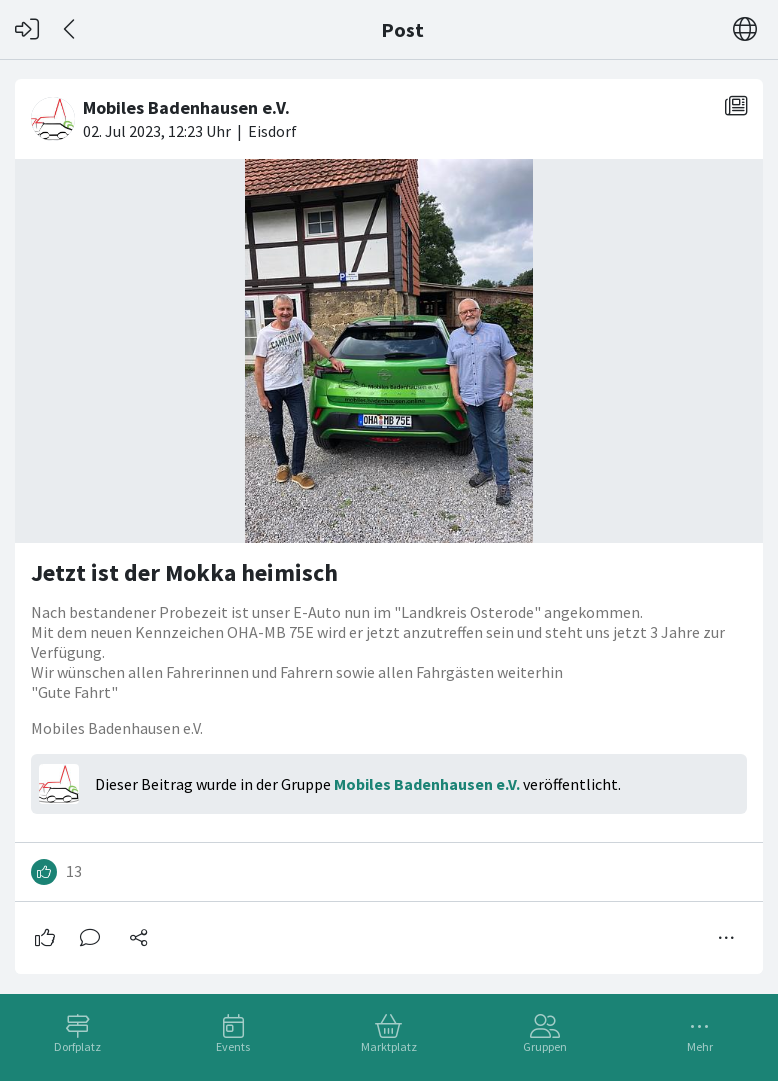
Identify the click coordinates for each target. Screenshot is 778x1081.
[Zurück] (70, 29)
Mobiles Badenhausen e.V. (427, 784)
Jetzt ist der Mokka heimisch (184, 572)
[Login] (27, 29)
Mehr (700, 1046)
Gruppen (545, 1046)
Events (233, 1046)
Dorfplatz (77, 1046)
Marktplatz (389, 1046)
